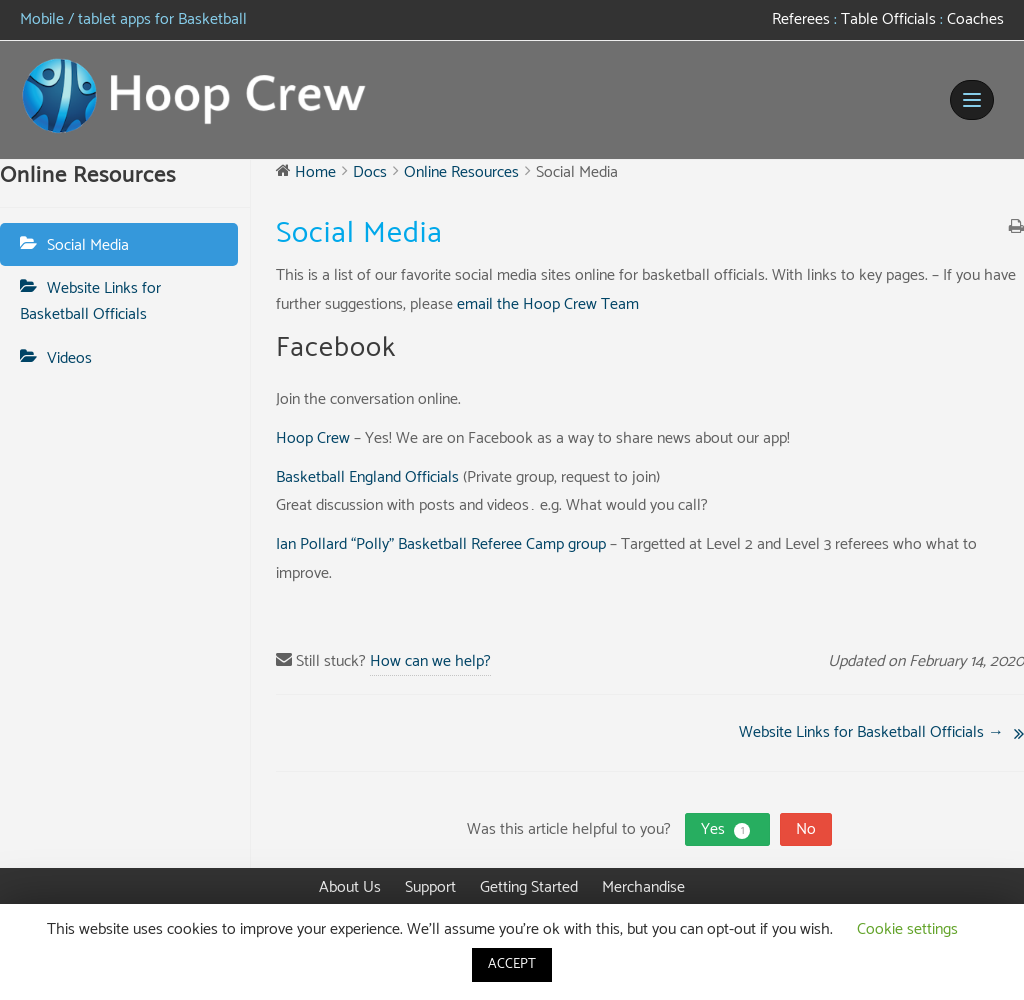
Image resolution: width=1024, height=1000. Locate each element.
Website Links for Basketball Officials (90, 301)
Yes (727, 829)
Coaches (973, 19)
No (806, 829)
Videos (69, 358)
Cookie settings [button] (907, 929)
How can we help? (430, 661)
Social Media (88, 245)
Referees (801, 19)
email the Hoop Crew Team (548, 304)
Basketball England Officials (367, 477)
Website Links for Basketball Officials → (871, 732)
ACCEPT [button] (512, 964)
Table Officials (888, 19)
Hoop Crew (313, 438)
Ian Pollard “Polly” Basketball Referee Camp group (441, 544)
